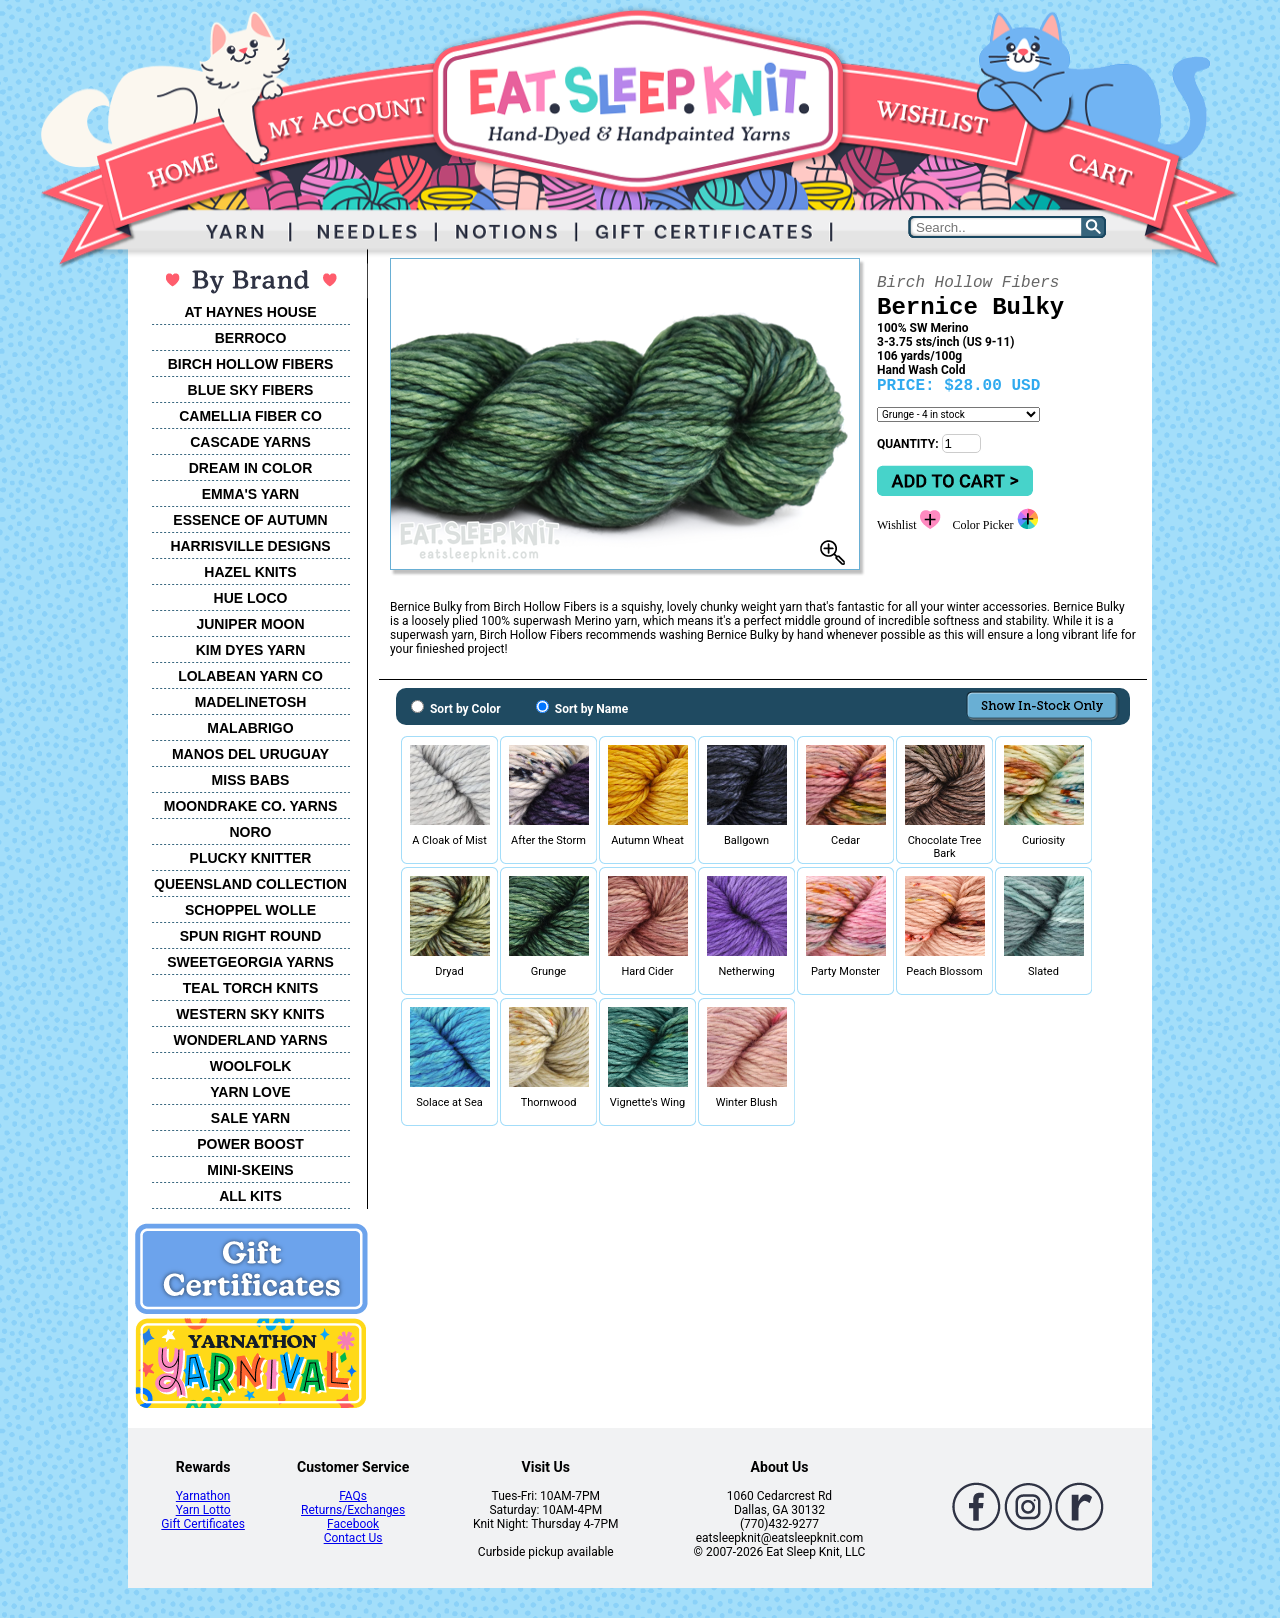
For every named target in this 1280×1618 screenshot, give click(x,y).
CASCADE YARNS (250, 442)
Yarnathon (203, 1496)
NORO (251, 832)
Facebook (353, 1524)
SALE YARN (250, 1118)
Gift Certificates (202, 1524)
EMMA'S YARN (250, 494)
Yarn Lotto (203, 1510)
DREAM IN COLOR (251, 468)
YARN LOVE (250, 1092)
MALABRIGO (250, 728)
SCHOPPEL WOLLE (250, 910)
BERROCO (251, 338)
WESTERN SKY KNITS (250, 1014)
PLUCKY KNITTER (251, 858)
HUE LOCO (251, 598)
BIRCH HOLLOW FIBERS (251, 364)
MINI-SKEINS (250, 1170)
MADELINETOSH (251, 702)
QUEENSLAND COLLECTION (250, 884)
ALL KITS (250, 1196)
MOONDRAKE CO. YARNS (250, 806)
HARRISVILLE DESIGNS (250, 546)
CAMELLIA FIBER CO (250, 416)
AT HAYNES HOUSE (250, 312)
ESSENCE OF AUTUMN (250, 520)
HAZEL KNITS (250, 572)
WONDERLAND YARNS (250, 1040)
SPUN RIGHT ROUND (251, 936)
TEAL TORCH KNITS (251, 988)
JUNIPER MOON (250, 624)
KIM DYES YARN (251, 650)
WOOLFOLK (251, 1066)
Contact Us (353, 1538)
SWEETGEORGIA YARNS (250, 962)
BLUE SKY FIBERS (251, 390)
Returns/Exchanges (353, 1510)
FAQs (353, 1496)
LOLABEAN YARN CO (250, 676)
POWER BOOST (250, 1144)
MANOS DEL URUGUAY (250, 754)
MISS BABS (251, 780)
